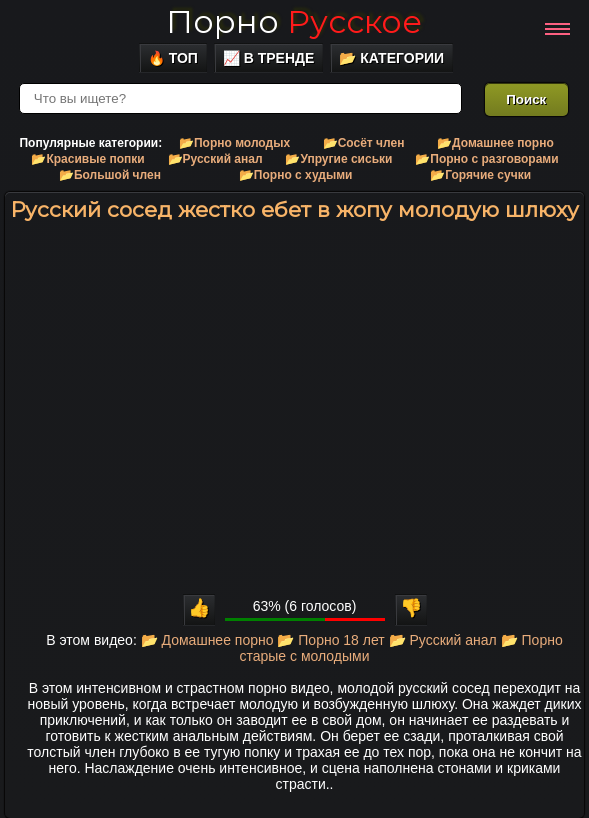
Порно (294, 21)
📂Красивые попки (87, 159)
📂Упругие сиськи (338, 159)
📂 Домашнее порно (207, 640)
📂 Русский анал (443, 640)
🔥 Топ (173, 58)
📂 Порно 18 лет (330, 640)
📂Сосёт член (364, 143)
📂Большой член (110, 175)
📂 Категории (391, 58)
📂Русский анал (215, 159)
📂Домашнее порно (495, 143)
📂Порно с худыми (296, 175)
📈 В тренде (269, 58)
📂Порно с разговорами (486, 159)
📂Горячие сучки (480, 175)
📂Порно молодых (234, 143)
